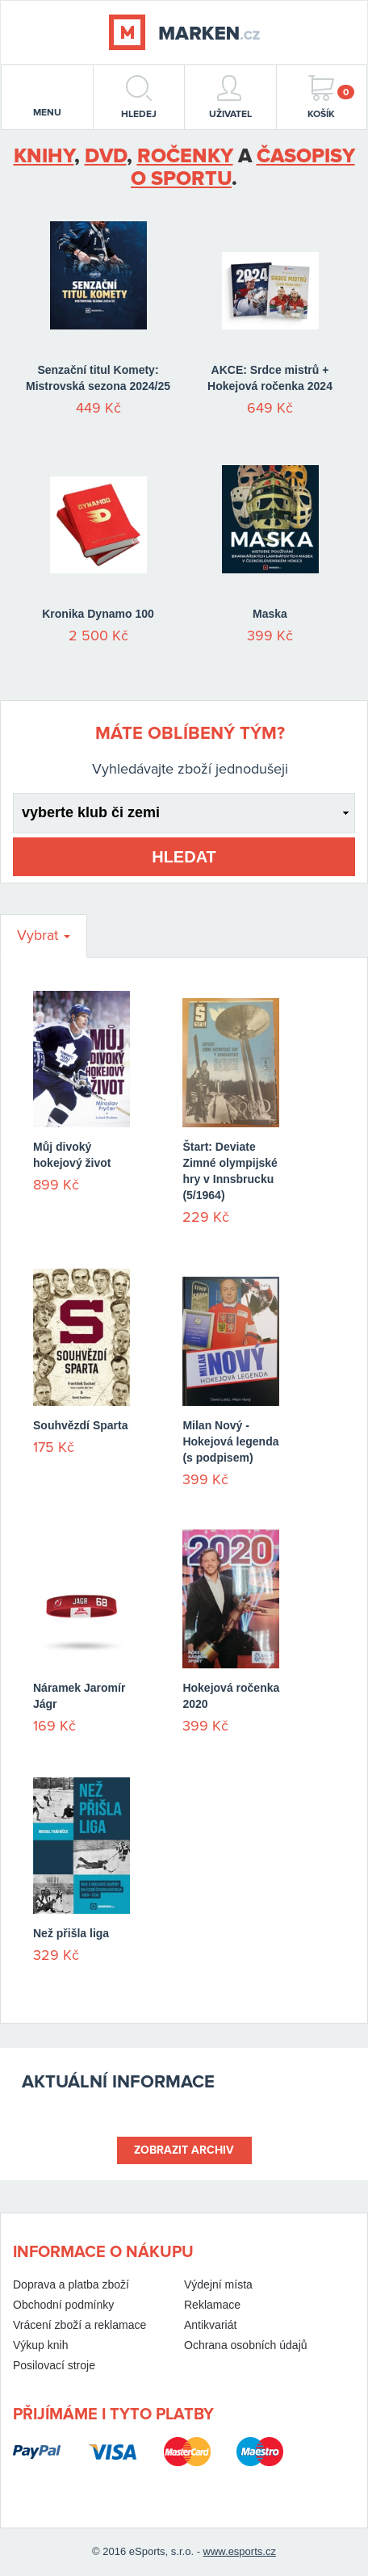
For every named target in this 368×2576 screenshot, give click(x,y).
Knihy (44, 156)
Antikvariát (210, 2324)
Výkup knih (40, 2345)
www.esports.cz (239, 2551)
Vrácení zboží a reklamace (79, 2324)
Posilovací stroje (54, 2365)
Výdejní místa (218, 2284)
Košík (330, 97)
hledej (139, 97)
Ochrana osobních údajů (245, 2345)
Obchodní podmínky (63, 2304)
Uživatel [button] (230, 97)
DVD (106, 156)
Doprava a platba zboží (71, 2284)
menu (47, 98)
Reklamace (212, 2304)
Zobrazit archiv (184, 2150)
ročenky (185, 156)
